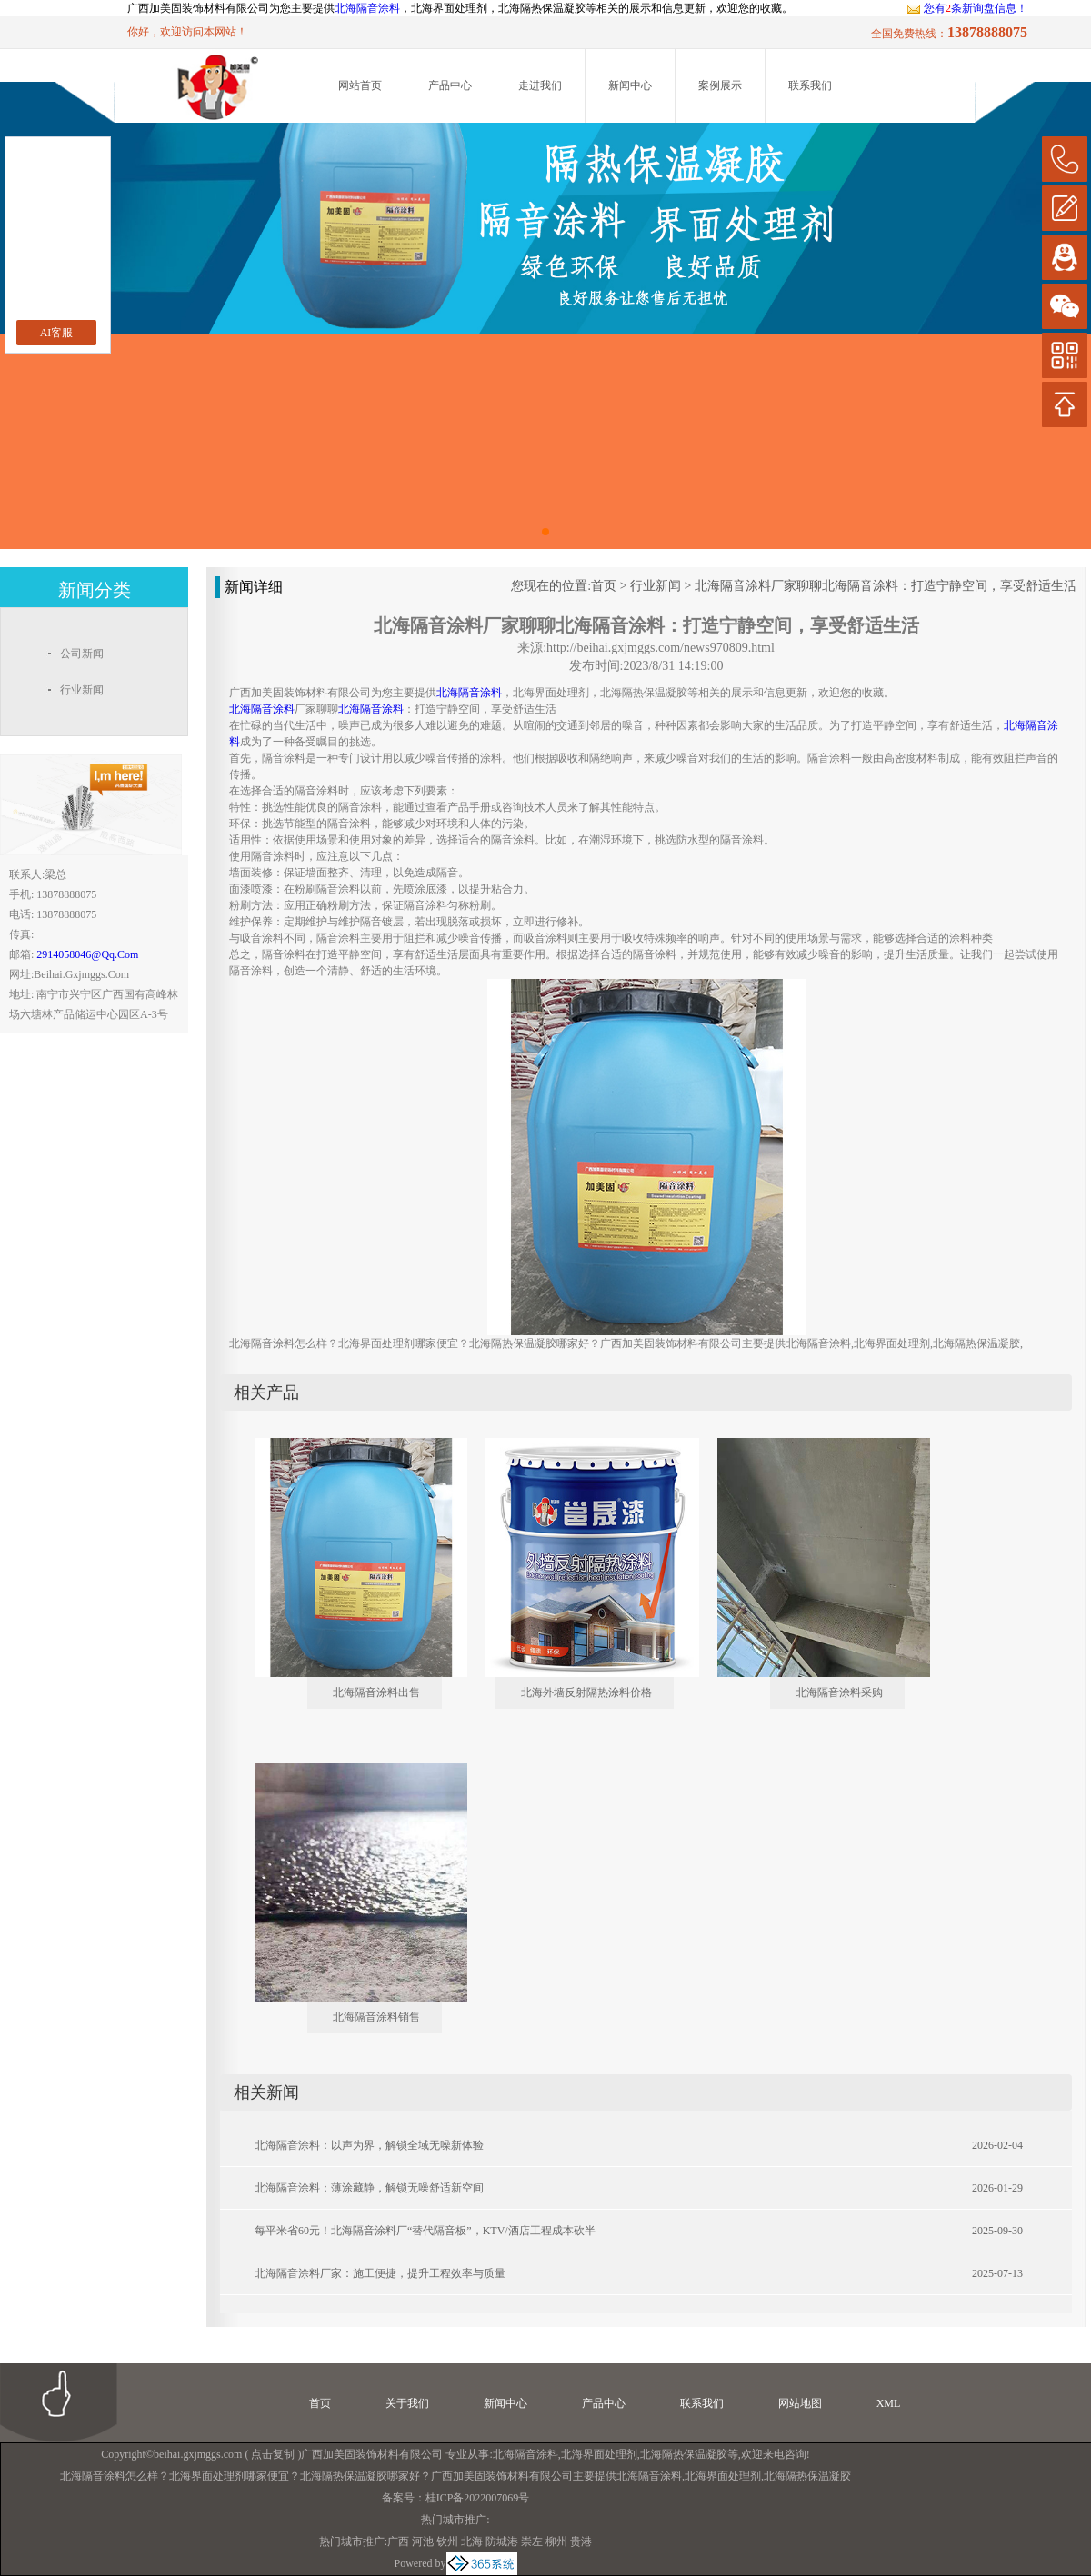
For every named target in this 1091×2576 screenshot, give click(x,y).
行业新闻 (655, 586)
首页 (603, 586)
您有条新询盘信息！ (966, 8)
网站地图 (800, 2403)
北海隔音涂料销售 (376, 2017)
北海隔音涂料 (367, 8)
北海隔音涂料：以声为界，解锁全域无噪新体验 (369, 2145)
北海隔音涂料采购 (839, 1692)
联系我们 (810, 85)
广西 (398, 2541)
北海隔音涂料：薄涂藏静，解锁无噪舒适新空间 (369, 2188)
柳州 (556, 2541)
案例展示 (720, 85)
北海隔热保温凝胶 (683, 2454)
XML (888, 2403)
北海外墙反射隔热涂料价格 (586, 1692)
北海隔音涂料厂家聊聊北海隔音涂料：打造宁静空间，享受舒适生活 (885, 586)
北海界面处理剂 (599, 2454)
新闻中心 (630, 85)
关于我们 (407, 2403)
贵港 (581, 2541)
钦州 (447, 2541)
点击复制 (273, 2454)
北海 (472, 2541)
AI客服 (57, 332)
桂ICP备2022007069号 (477, 2497)
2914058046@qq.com (87, 954)
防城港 (501, 2541)
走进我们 (540, 85)
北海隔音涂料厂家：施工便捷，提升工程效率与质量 (380, 2273)
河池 (423, 2541)
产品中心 (450, 85)
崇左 (532, 2541)
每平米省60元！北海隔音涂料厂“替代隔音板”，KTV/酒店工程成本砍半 (425, 2230)
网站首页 (360, 85)
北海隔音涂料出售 (376, 1692)
